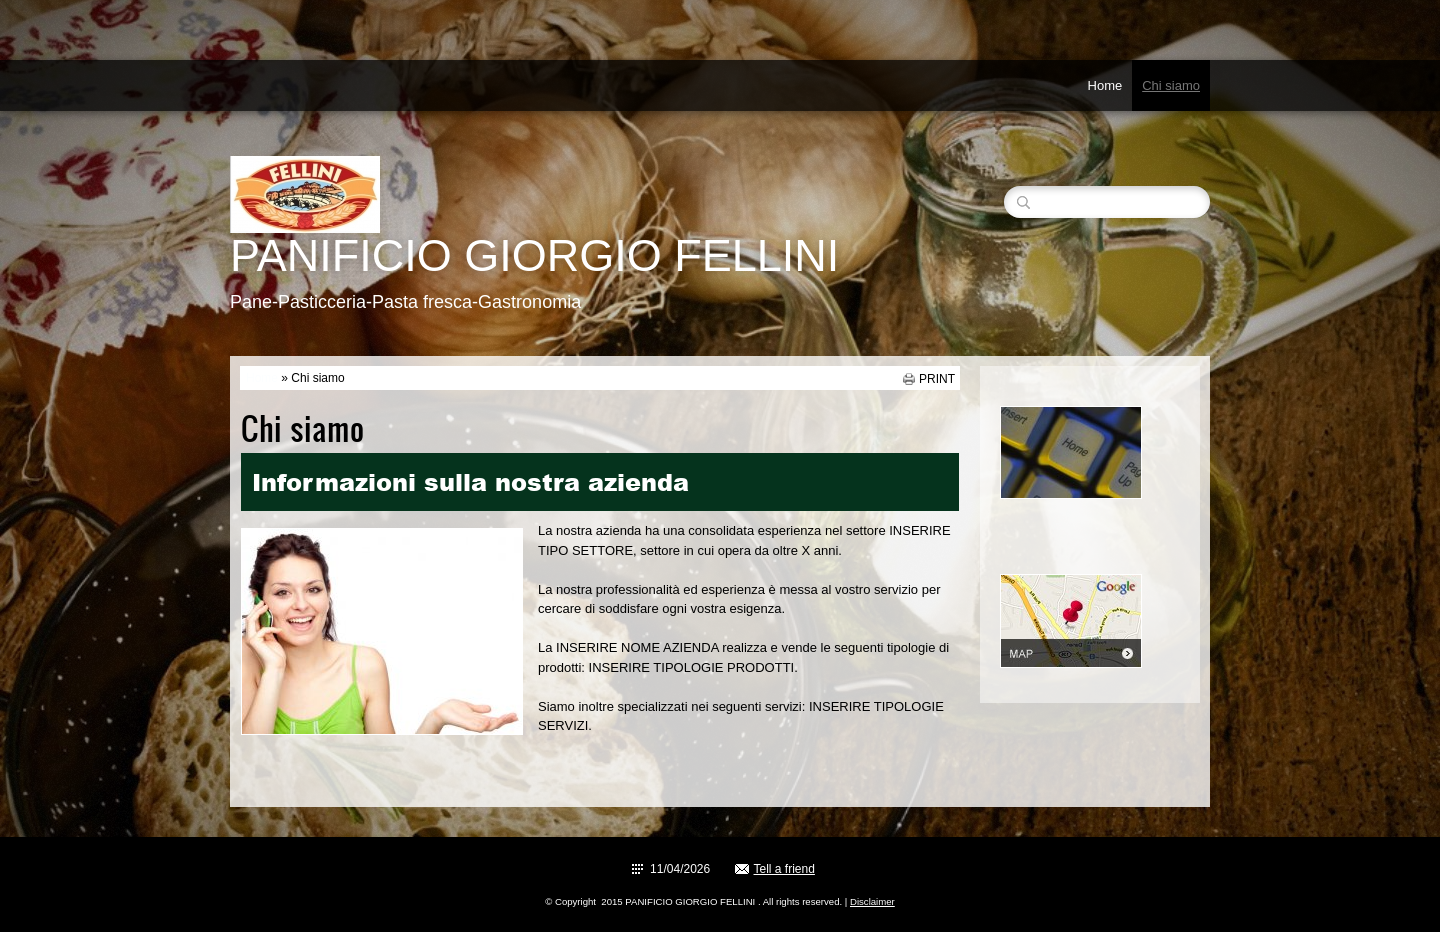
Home (1105, 85)
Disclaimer (872, 901)
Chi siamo (1171, 85)
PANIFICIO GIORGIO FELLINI (534, 255)
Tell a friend (784, 869)
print (937, 379)
